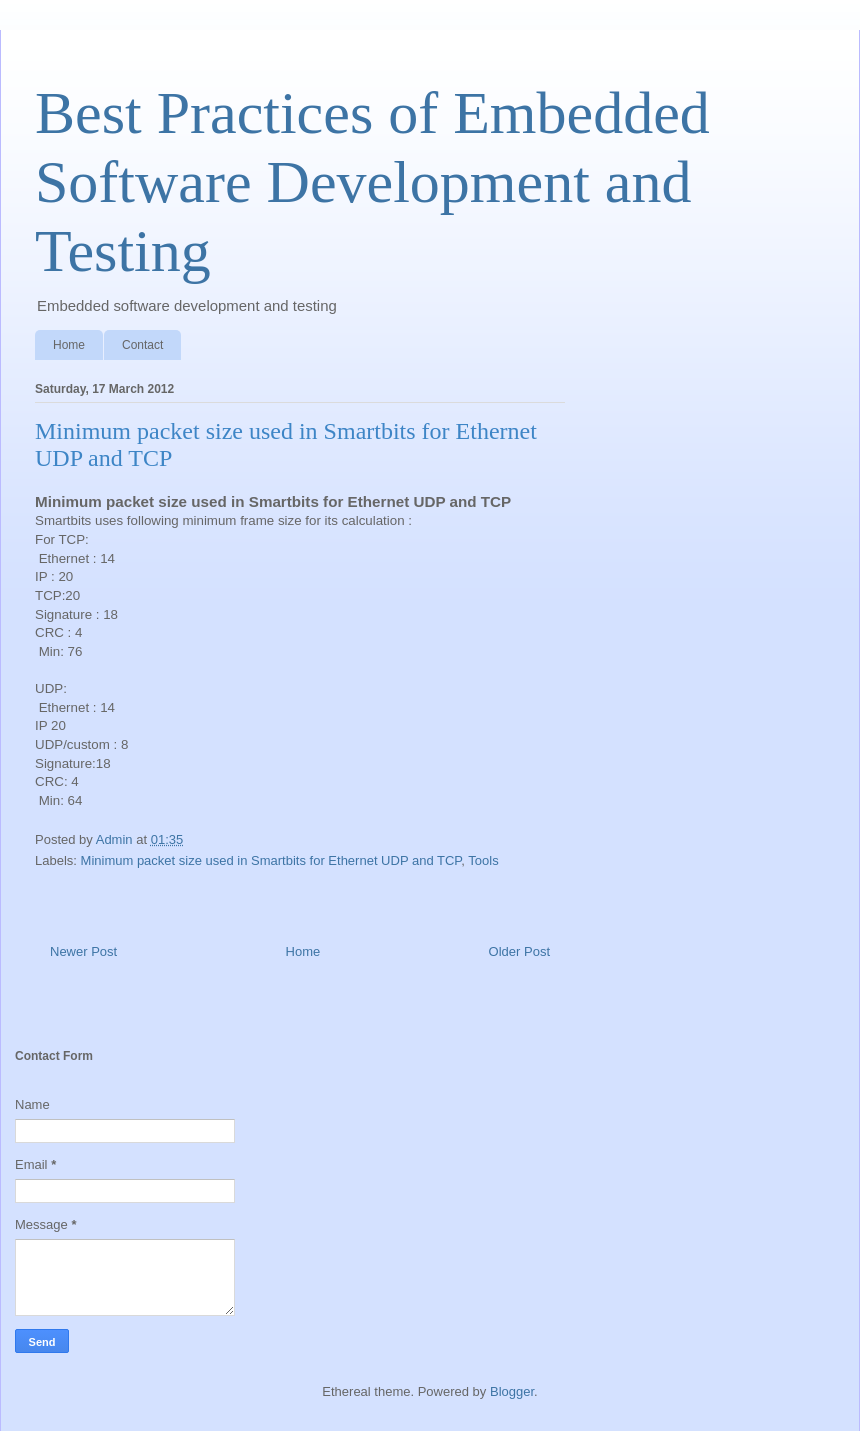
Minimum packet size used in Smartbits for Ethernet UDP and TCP (271, 860)
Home (69, 345)
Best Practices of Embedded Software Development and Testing (372, 182)
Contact (142, 345)
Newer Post (83, 951)
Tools (483, 860)
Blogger (512, 1391)
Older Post (519, 951)
